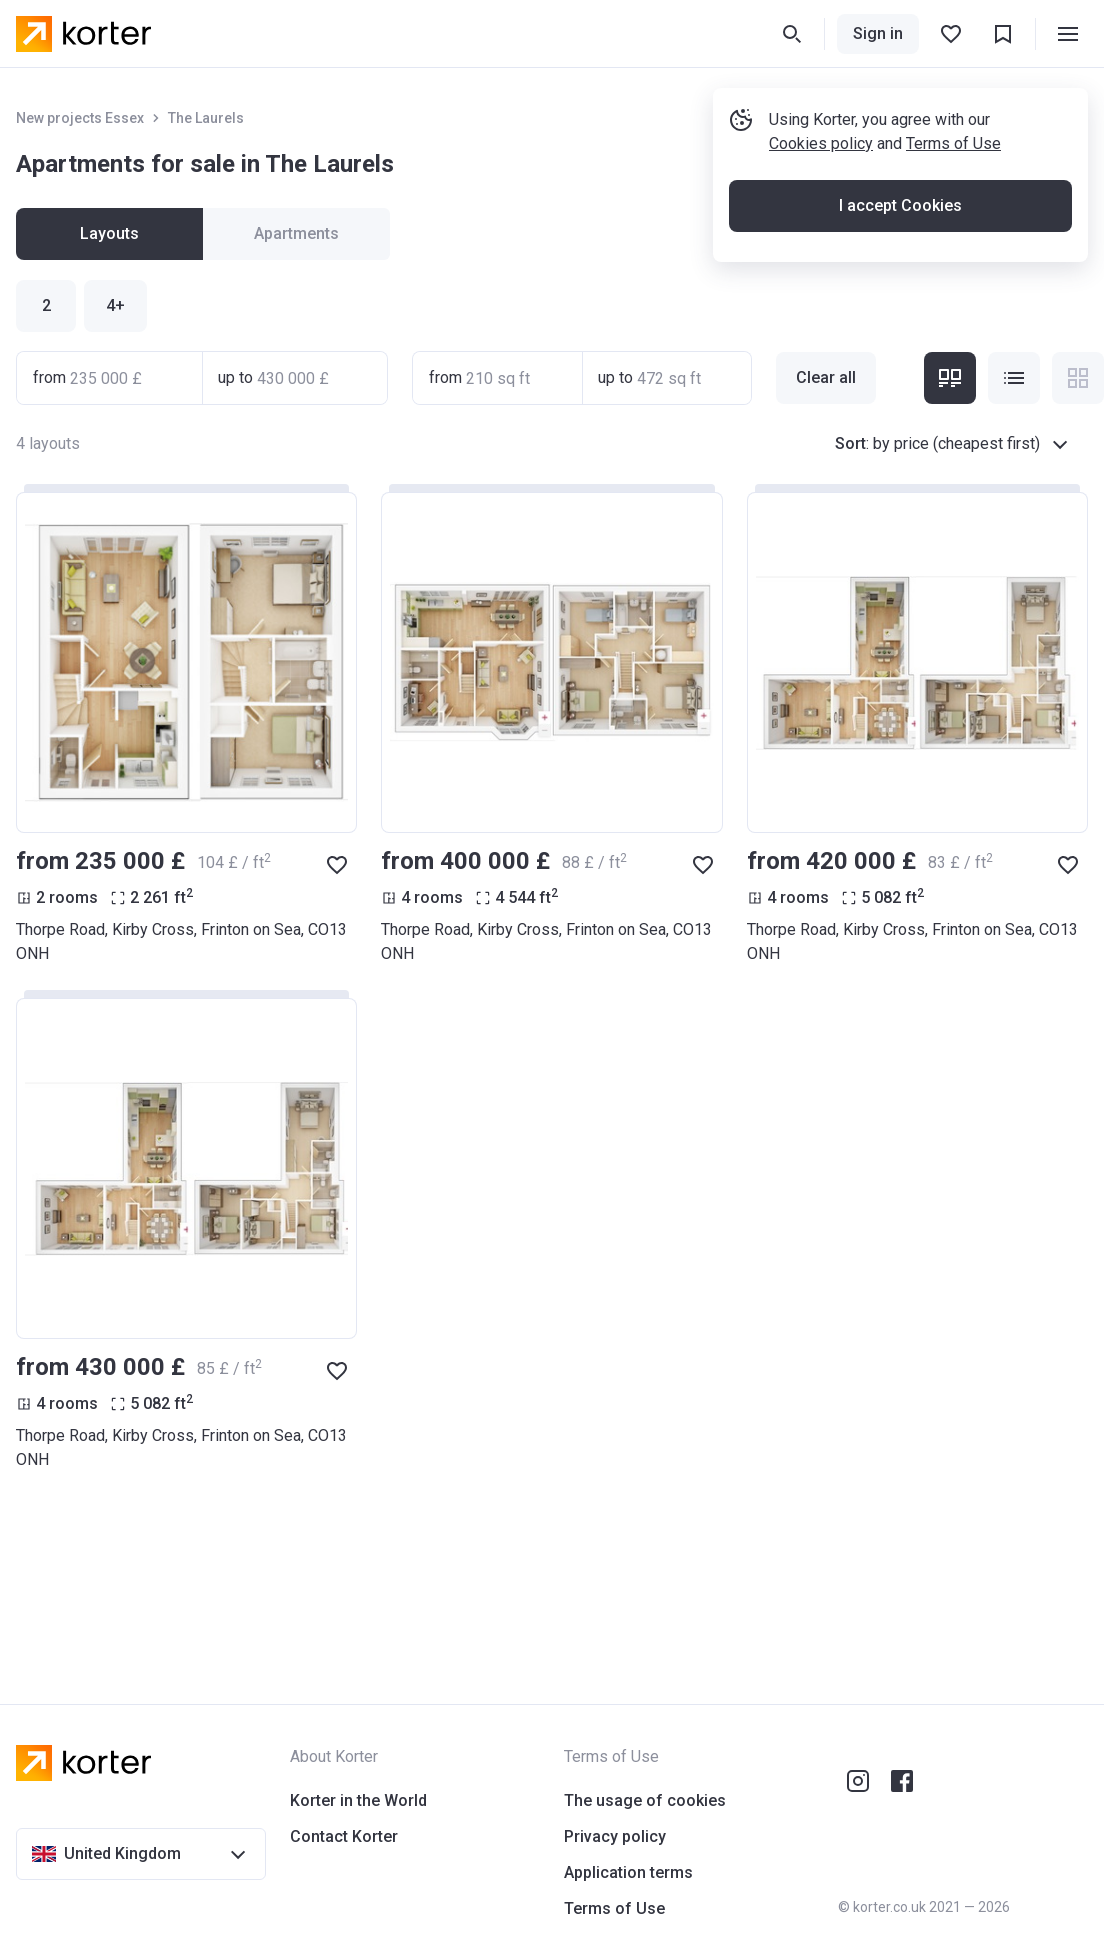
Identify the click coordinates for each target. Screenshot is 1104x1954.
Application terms (628, 1872)
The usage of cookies (645, 1800)
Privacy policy (615, 1836)
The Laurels (206, 118)
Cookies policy (821, 143)
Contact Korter (344, 1836)
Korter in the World (358, 1800)
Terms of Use (953, 143)
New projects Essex (80, 118)
